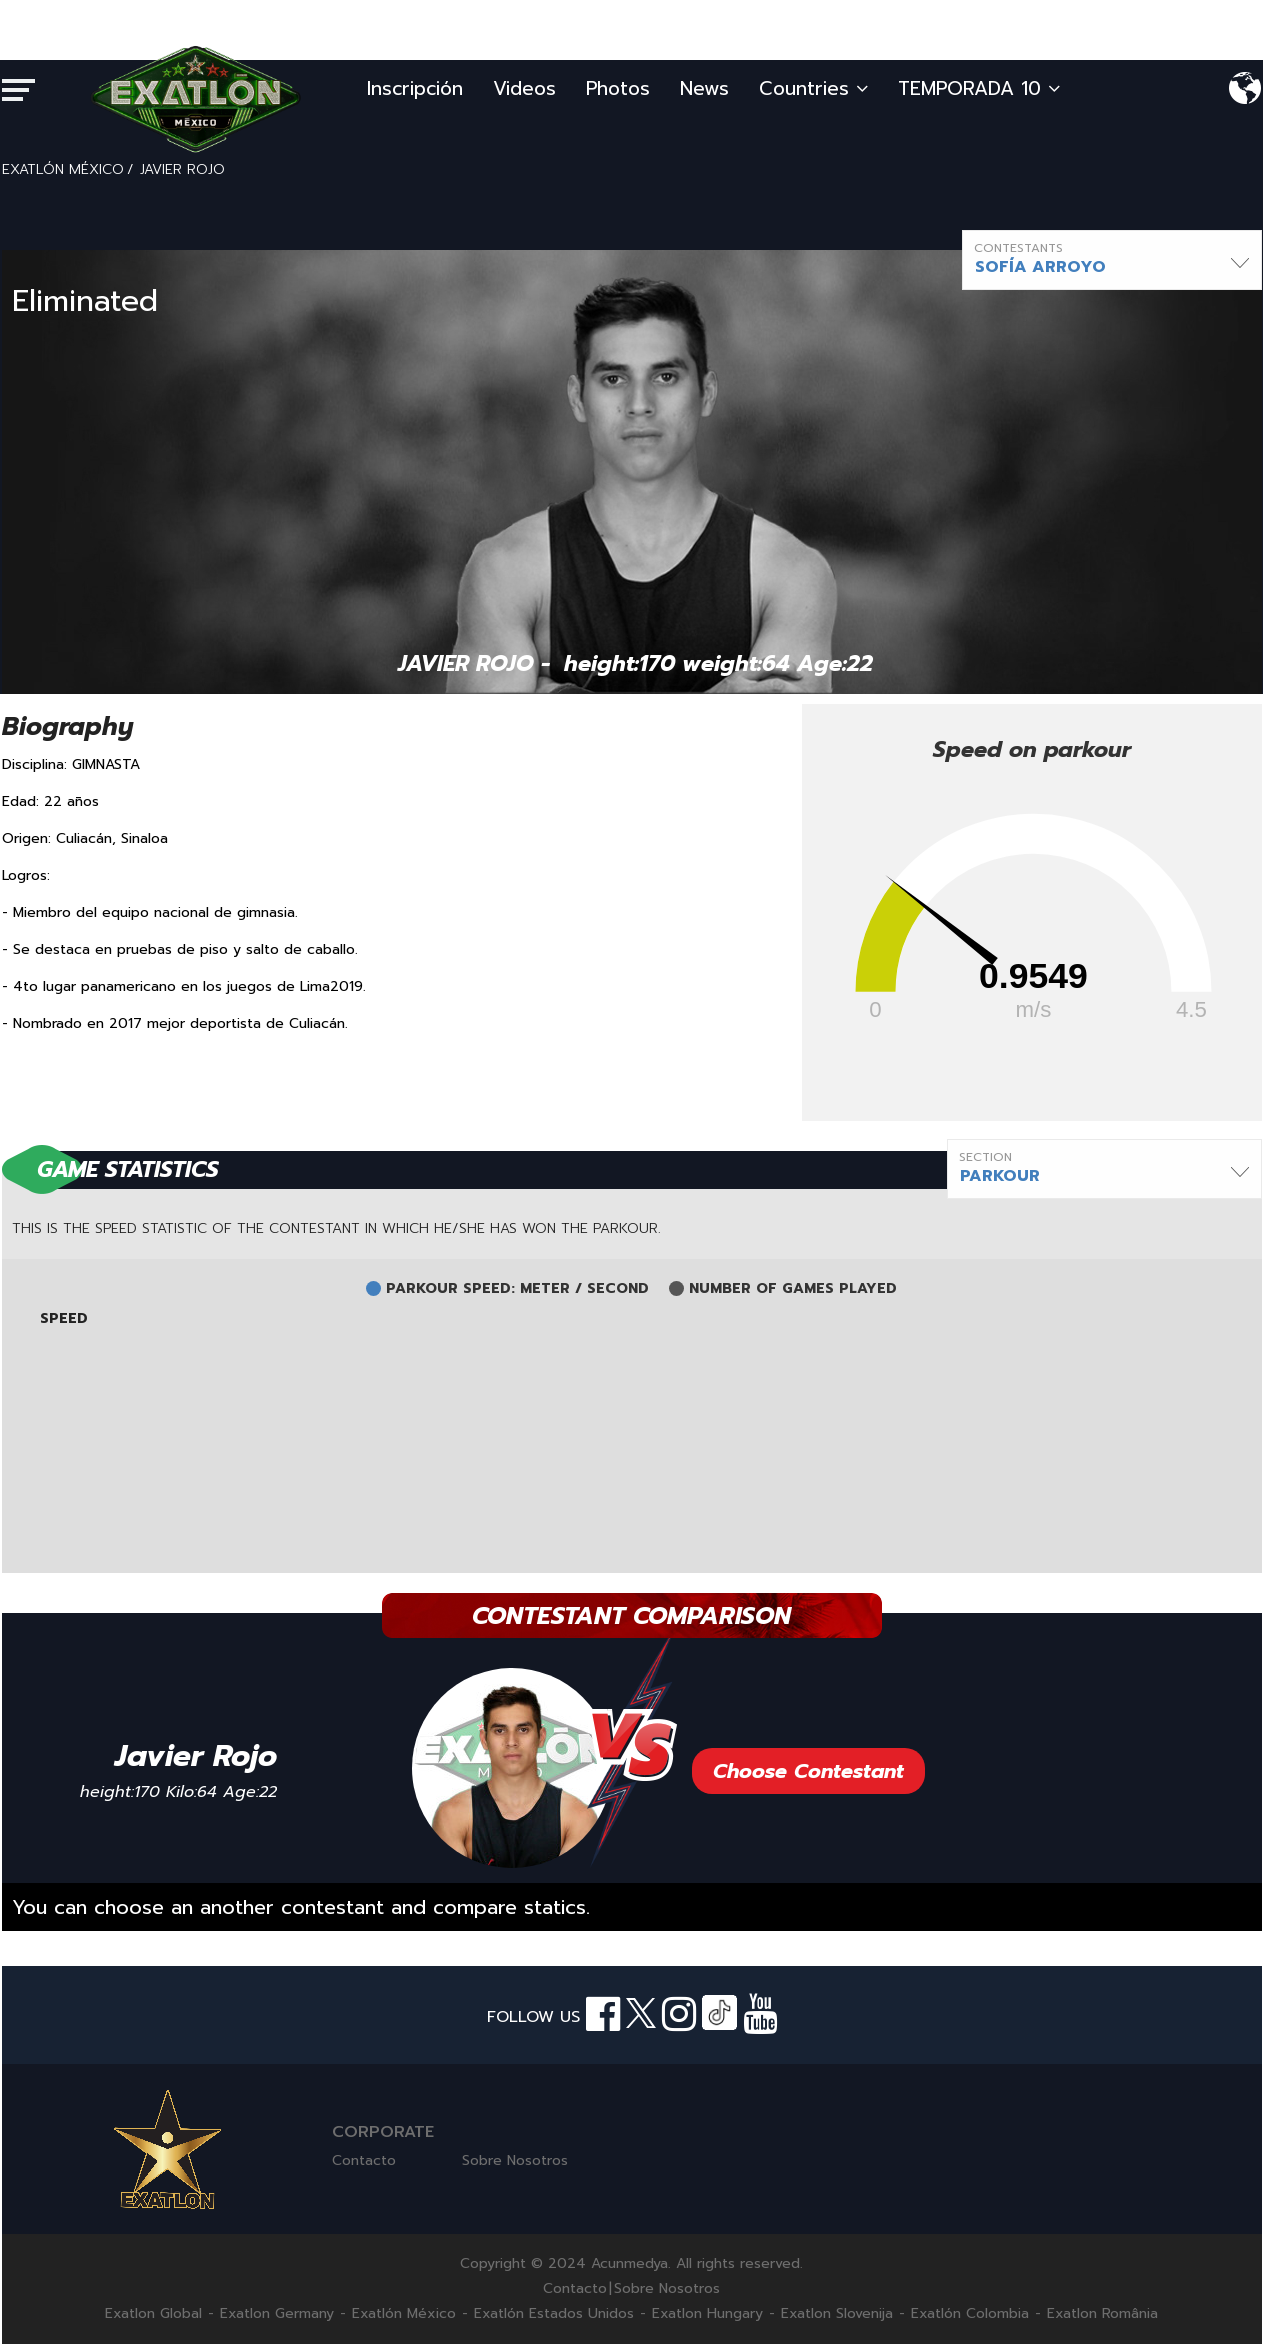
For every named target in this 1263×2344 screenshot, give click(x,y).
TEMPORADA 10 (979, 88)
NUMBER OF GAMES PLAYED (793, 1289)
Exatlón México (404, 2314)
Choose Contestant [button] (808, 1771)
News (704, 88)
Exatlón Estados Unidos (554, 2314)
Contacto (364, 2160)
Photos (618, 88)
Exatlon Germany (277, 2314)
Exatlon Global (153, 2314)
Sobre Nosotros (515, 2160)
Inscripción (415, 88)
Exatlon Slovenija (837, 2314)
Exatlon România (1102, 2314)
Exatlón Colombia (970, 2314)
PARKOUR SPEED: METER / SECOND (517, 1289)
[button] (1112, 260)
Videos (524, 88)
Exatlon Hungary (707, 2314)
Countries (813, 88)
